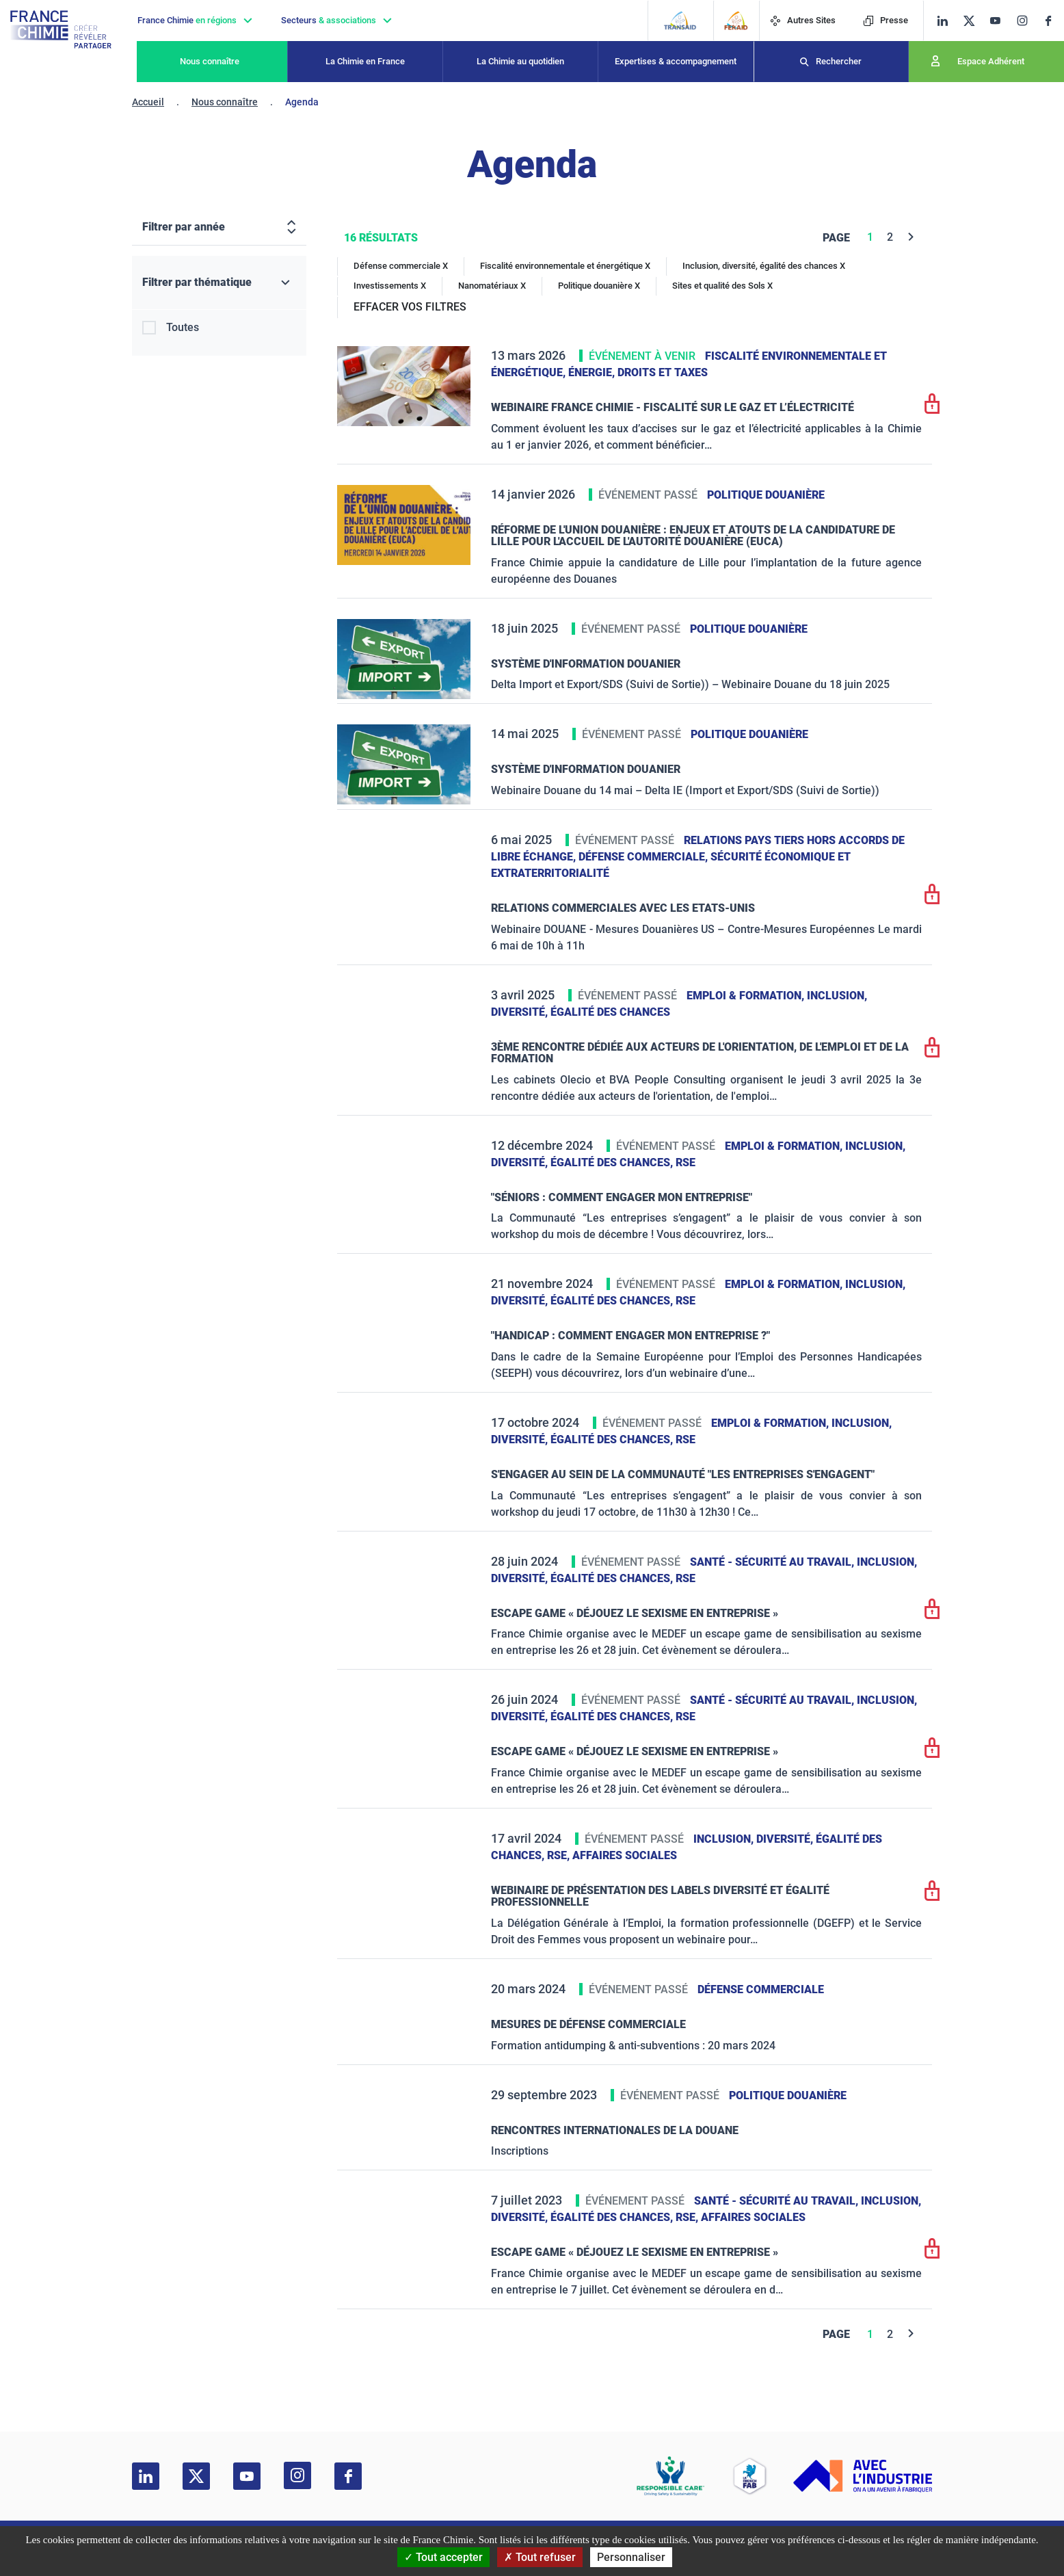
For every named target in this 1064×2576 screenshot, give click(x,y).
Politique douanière (766, 494)
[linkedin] (942, 20)
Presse (885, 20)
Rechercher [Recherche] (839, 61)
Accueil (148, 101)
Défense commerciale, (644, 856)
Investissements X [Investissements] (390, 285)
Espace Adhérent (990, 61)
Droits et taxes (662, 372)
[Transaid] (680, 20)
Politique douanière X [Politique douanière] (599, 285)
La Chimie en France (365, 61)
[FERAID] (736, 20)
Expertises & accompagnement (675, 61)
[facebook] (1053, 20)
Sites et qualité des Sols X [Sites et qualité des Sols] (722, 285)
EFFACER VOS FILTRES (410, 306)
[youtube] (1000, 20)
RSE (685, 1162)
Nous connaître (209, 61)
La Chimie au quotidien (520, 61)
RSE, (559, 1855)
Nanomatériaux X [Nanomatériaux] (492, 285)
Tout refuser (540, 2557)
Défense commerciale (760, 1989)
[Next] (911, 237)
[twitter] (973, 20)
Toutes (182, 327)
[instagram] (1026, 20)
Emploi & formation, (747, 995)
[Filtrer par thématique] (219, 283)
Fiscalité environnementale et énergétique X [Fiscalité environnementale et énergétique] (565, 266)
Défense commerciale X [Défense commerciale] (401, 266)
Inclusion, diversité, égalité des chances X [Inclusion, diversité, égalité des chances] (763, 266)
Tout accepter (443, 2557)
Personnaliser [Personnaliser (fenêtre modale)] (631, 2557)
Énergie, (592, 372)
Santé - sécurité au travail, (773, 1561)
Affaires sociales (624, 1855)
